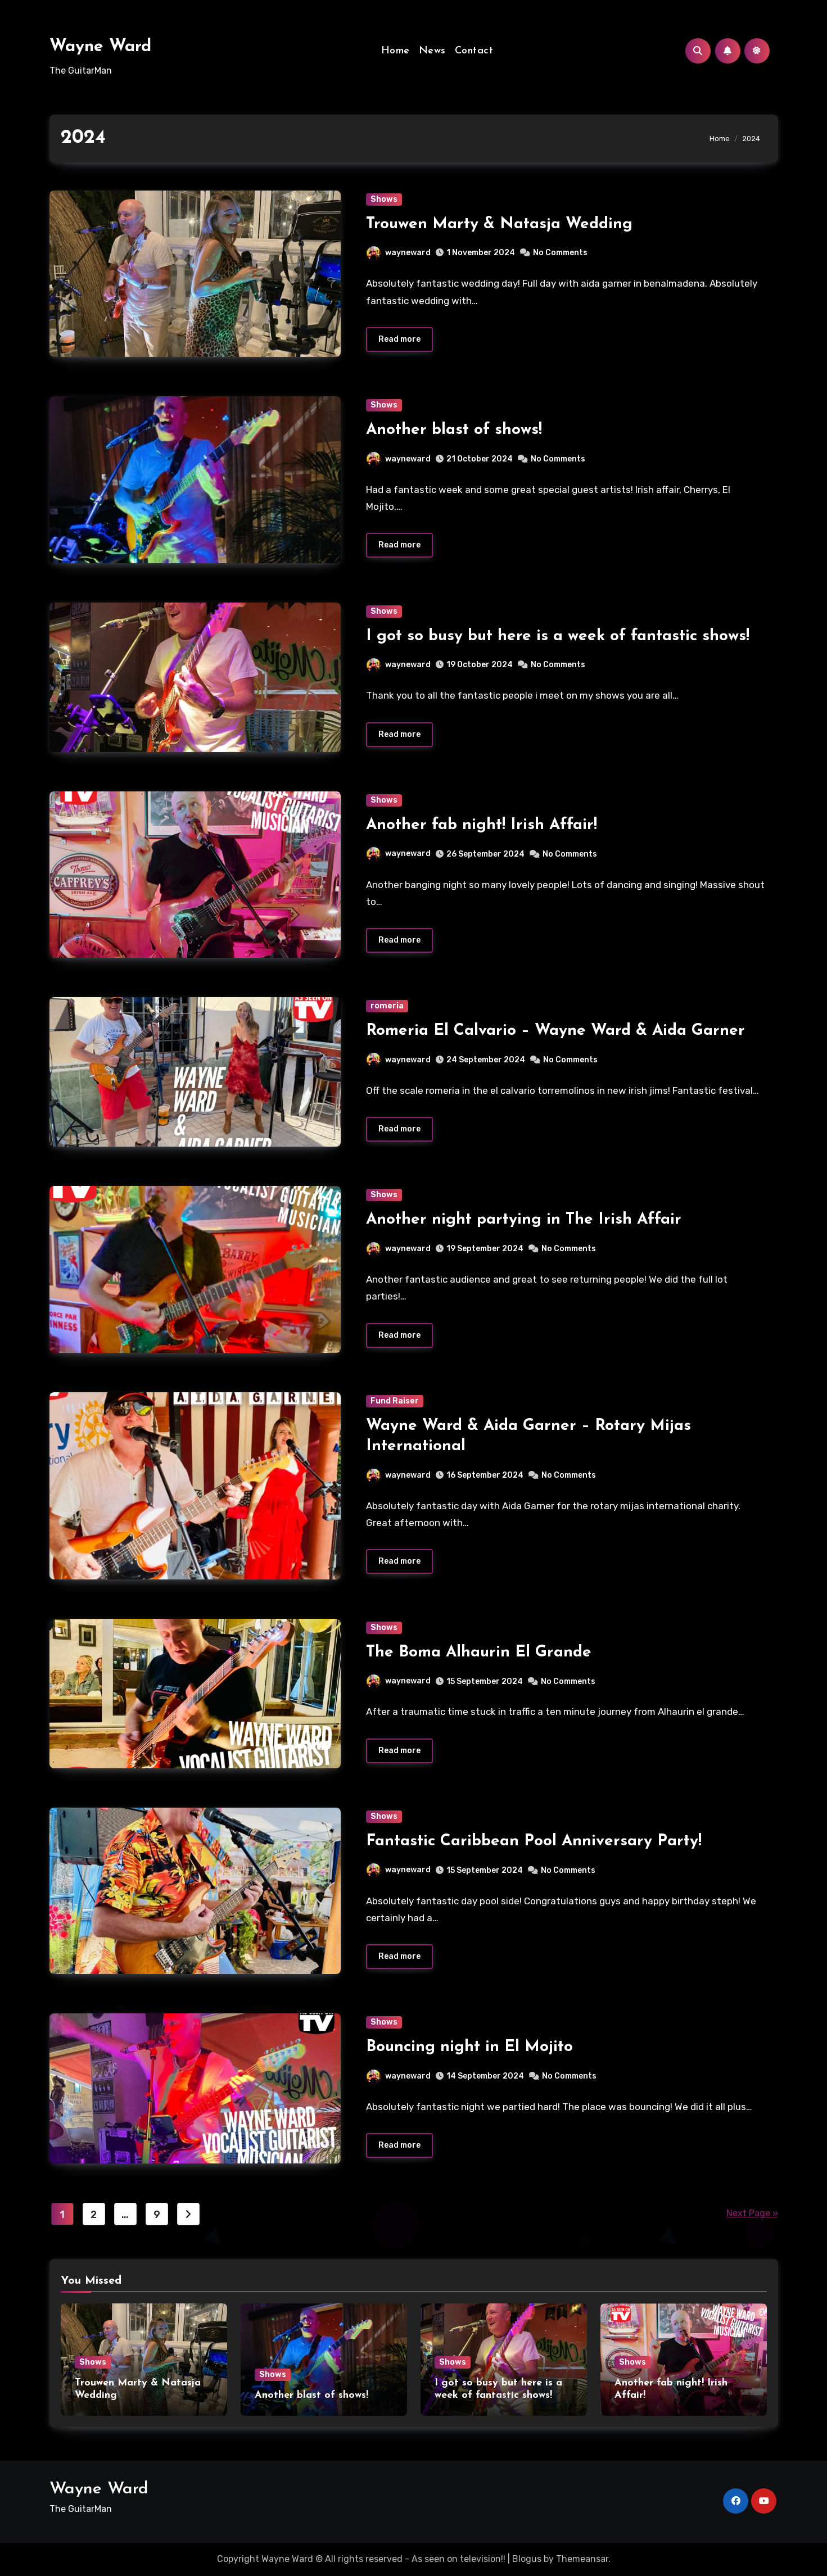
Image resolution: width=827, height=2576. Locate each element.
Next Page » (752, 2213)
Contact (474, 51)
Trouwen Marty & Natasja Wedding (499, 224)
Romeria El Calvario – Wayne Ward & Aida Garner (555, 1031)
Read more (399, 339)
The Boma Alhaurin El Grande (478, 1652)
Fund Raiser (394, 1401)
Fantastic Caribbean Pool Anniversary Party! (534, 1841)
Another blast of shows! (454, 430)
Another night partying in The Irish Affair (523, 1220)
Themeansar (582, 2559)
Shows (383, 199)
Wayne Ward (100, 47)
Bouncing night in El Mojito (469, 2048)
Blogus (526, 2559)
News (432, 51)
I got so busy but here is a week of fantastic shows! (557, 636)
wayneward (399, 252)
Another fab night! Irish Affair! (481, 825)
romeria (387, 1006)
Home (395, 51)
